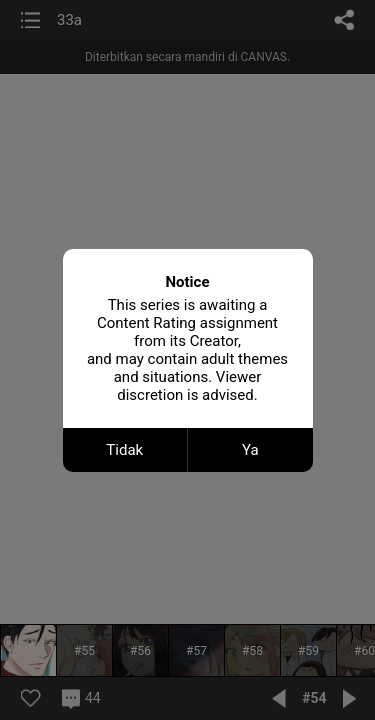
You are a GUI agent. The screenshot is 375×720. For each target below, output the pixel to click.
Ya (250, 450)
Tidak (124, 450)
